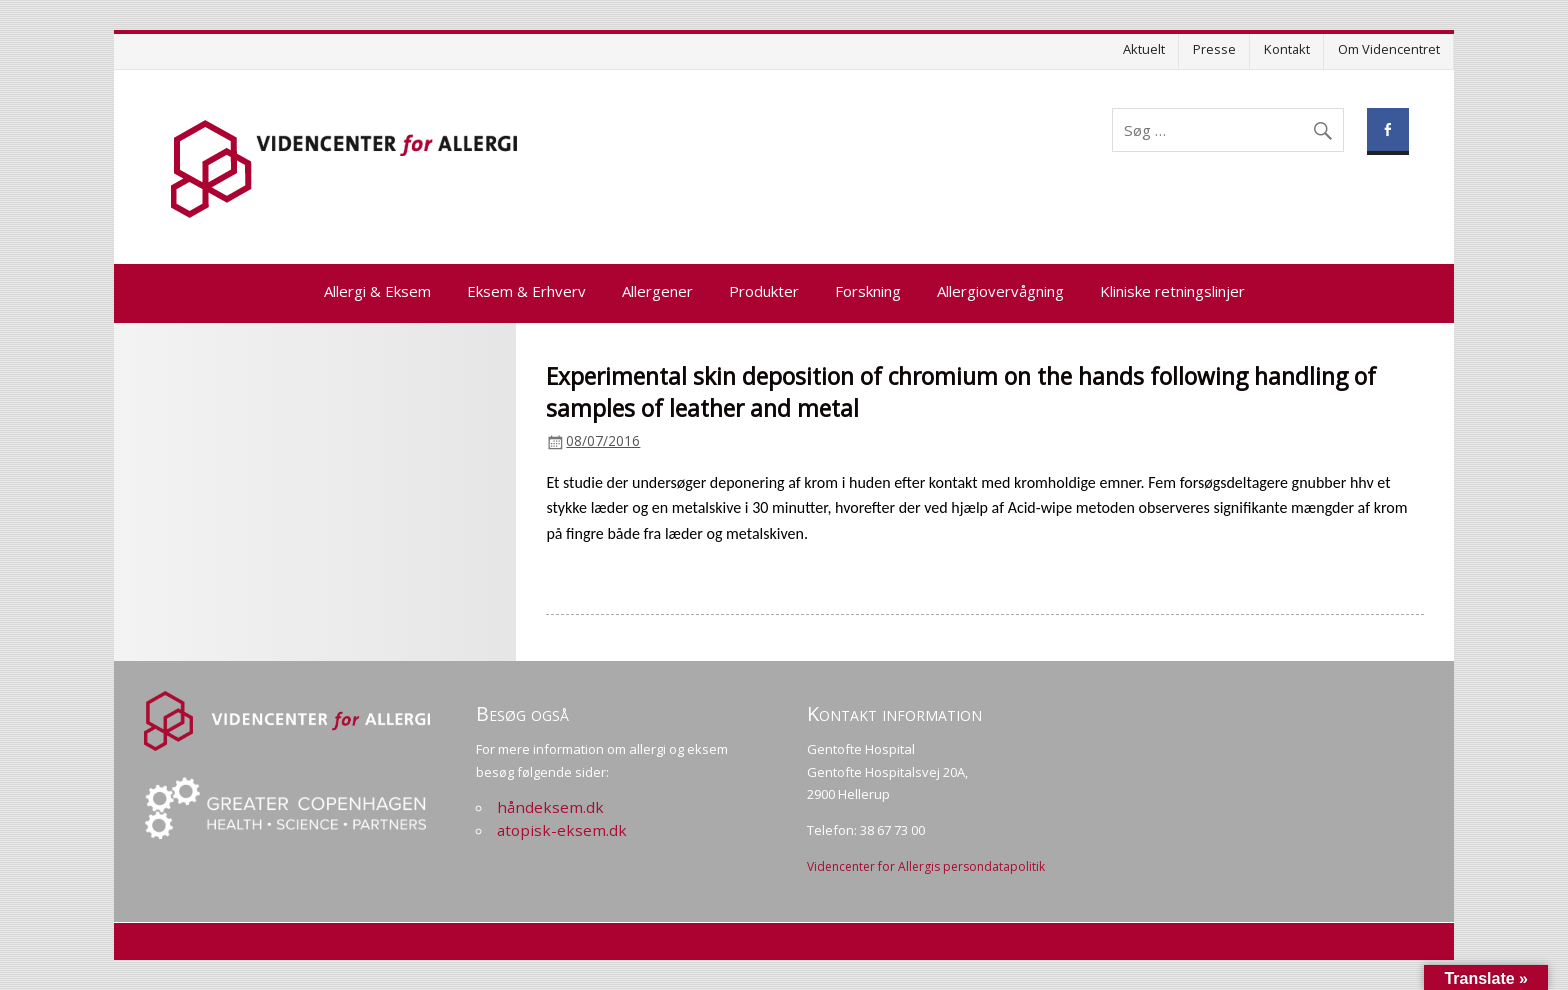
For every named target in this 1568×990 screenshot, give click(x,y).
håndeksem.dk (550, 807)
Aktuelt (1144, 49)
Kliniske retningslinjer (1172, 291)
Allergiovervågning (1000, 291)
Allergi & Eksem (377, 291)
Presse (1214, 49)
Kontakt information (894, 713)
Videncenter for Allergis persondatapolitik (926, 866)
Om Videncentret (1389, 49)
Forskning (868, 291)
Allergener (657, 291)
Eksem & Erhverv (526, 291)
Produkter (764, 291)
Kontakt (1287, 49)
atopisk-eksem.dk (562, 830)
